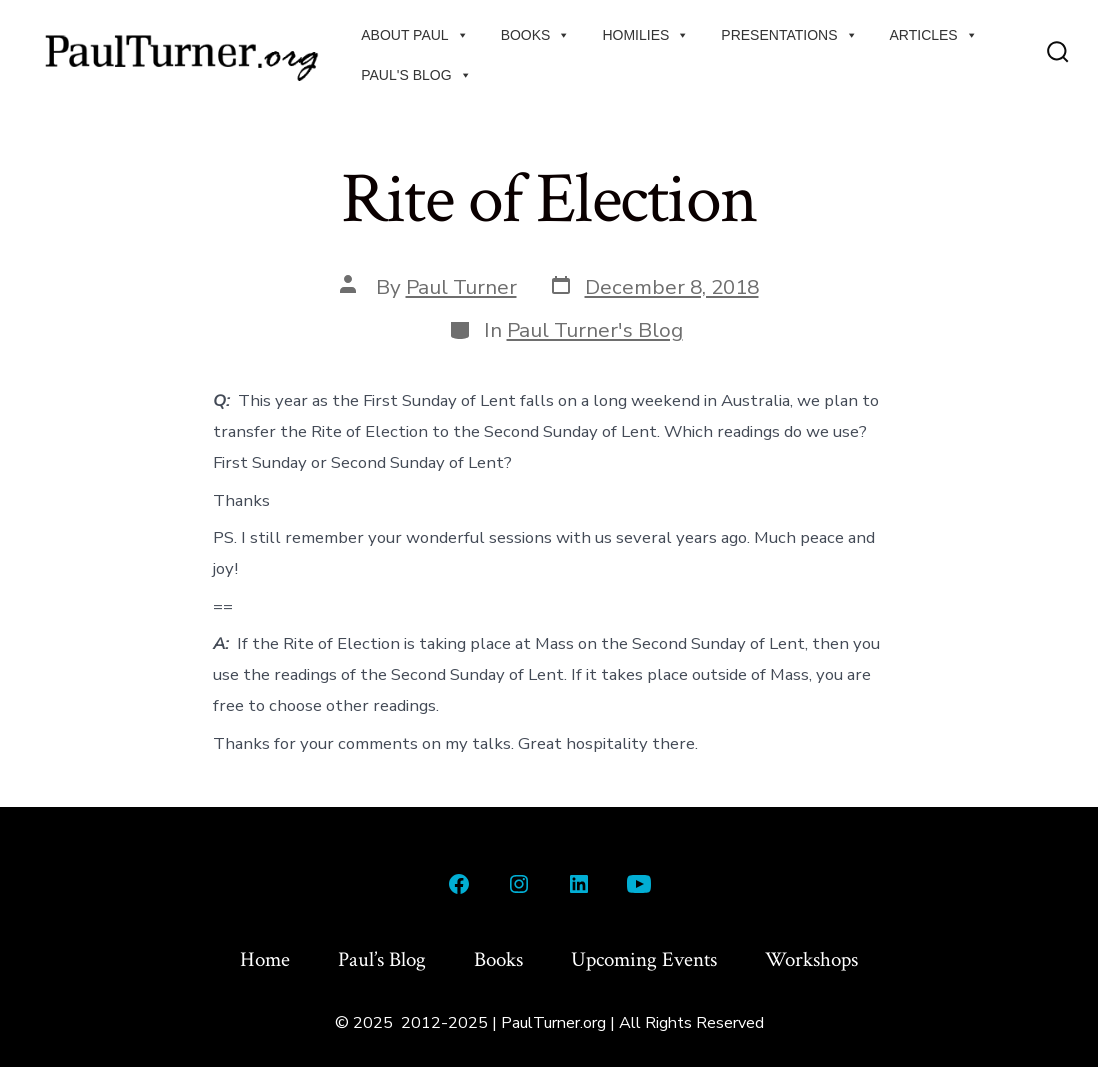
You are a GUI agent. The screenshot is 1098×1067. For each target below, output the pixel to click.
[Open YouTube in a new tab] (639, 884)
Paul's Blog (416, 75)
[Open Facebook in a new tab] (459, 884)
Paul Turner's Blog (595, 330)
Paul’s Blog (382, 959)
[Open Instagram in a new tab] (519, 884)
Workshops (811, 959)
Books (536, 35)
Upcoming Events (644, 959)
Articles (934, 35)
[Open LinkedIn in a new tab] (579, 884)
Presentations (789, 35)
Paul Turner (461, 287)
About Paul (414, 35)
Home (265, 959)
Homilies (645, 35)
